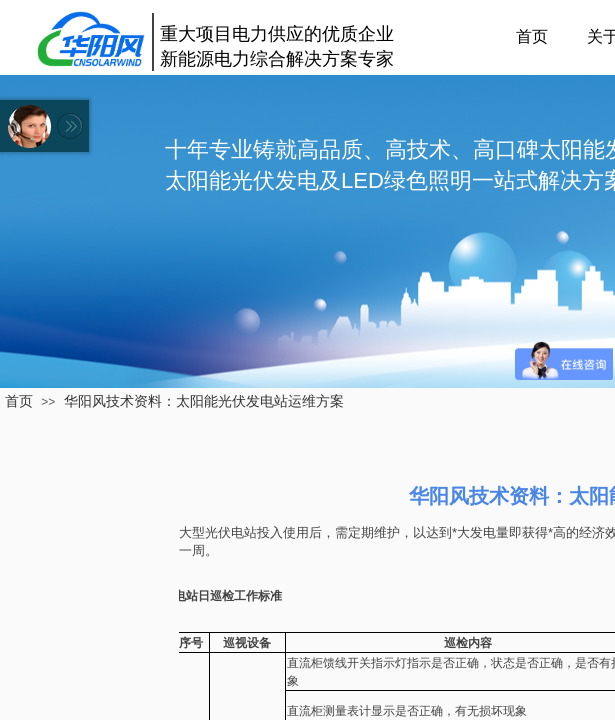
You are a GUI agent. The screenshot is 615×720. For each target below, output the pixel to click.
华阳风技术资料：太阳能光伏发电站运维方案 (204, 401)
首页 (532, 36)
